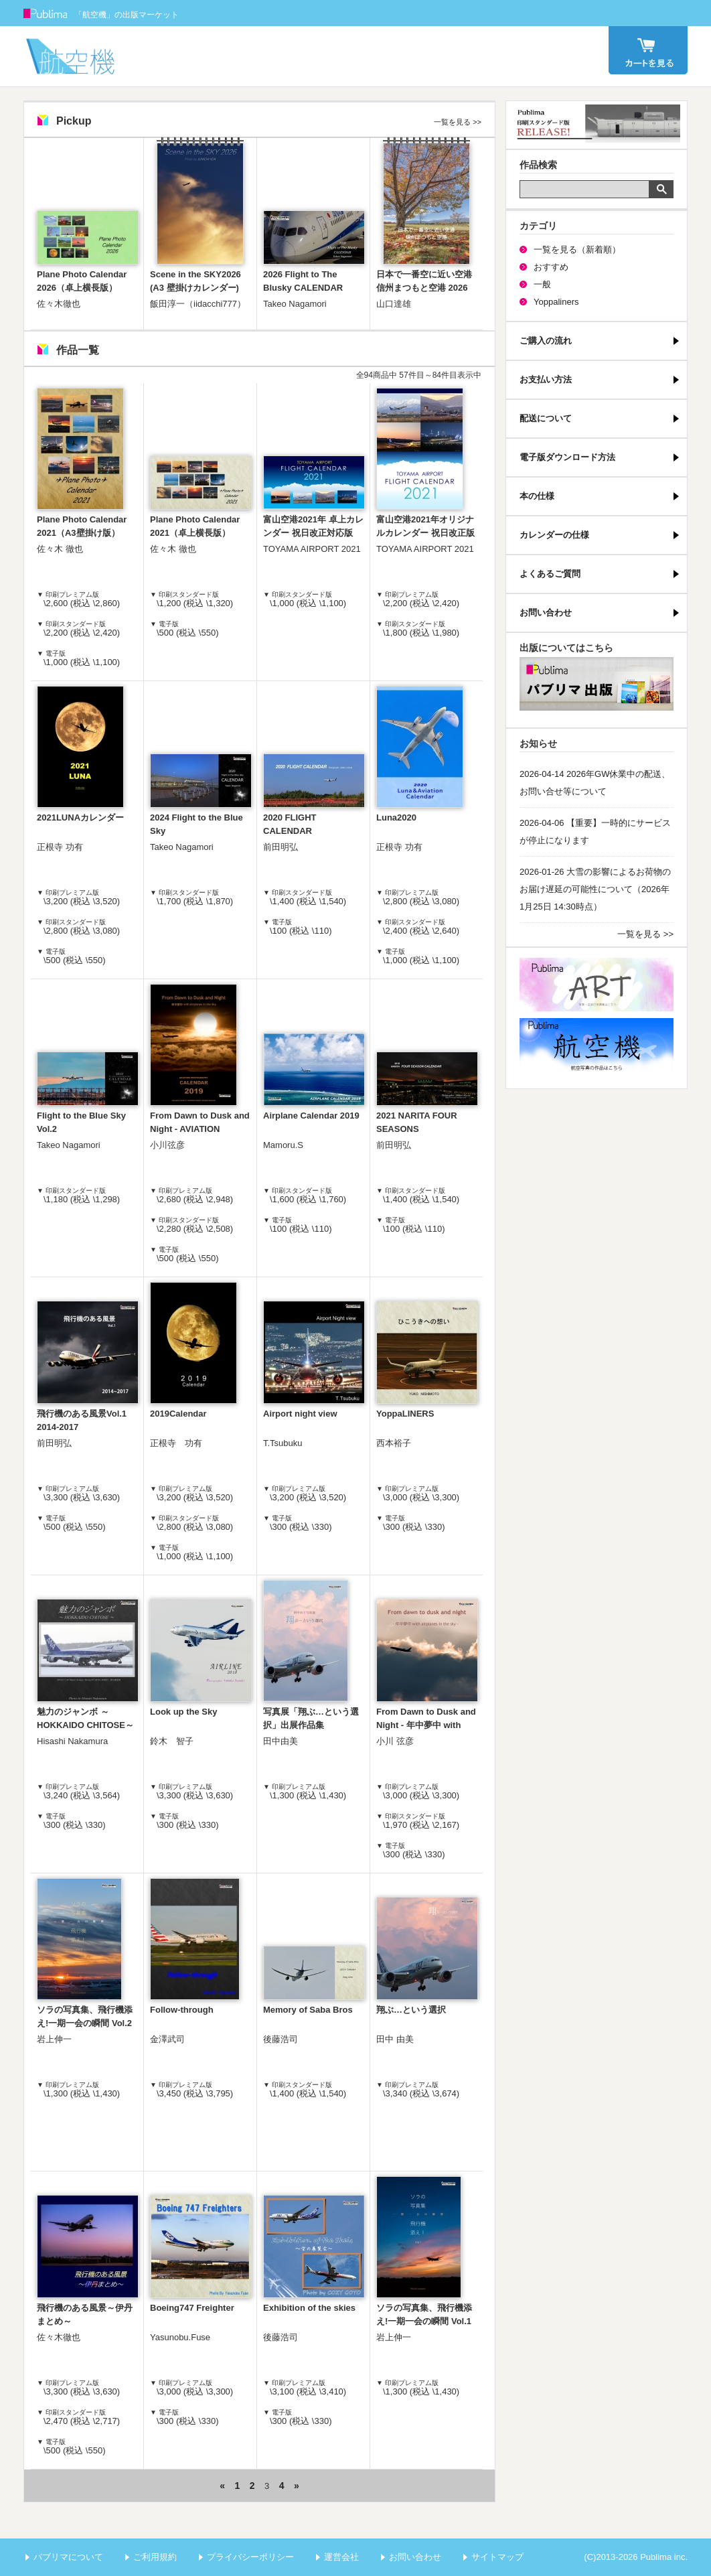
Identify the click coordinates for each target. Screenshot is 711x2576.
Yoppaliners (556, 302)
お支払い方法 (546, 379)
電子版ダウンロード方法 (567, 457)
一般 (542, 284)
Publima (45, 13)
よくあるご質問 (550, 574)
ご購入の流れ (546, 341)
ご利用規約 (155, 2557)
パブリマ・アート (597, 984)
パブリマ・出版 (597, 684)
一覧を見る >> (457, 122)
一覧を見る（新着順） (577, 249)
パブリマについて (68, 2557)
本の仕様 (537, 496)
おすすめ (551, 267)
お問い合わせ (546, 612)
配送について (546, 418)
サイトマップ (497, 2557)
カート (648, 50)
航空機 (597, 1045)
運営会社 (341, 2557)
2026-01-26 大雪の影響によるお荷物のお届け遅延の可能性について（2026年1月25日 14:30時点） (595, 889)
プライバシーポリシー (250, 2557)
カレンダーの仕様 (554, 535)
